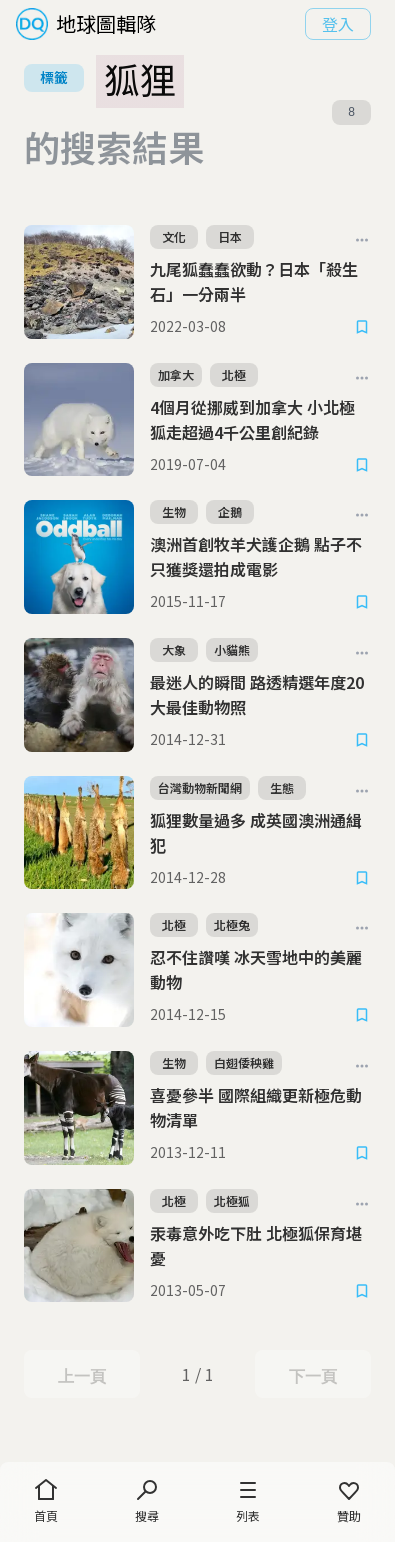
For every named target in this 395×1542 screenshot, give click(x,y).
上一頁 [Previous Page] (81, 1375)
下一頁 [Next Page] (312, 1375)
